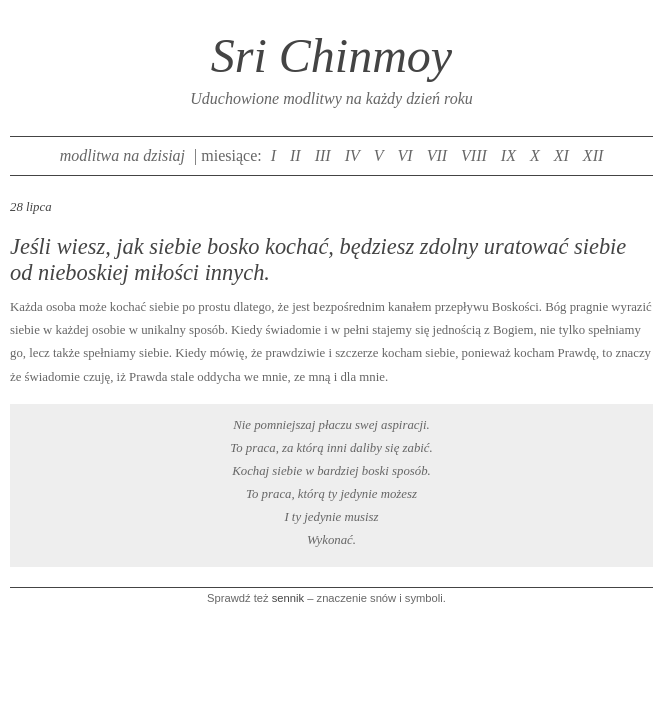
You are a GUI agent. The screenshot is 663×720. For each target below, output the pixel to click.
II (295, 155)
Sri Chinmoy (331, 55)
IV (352, 155)
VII (437, 155)
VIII (474, 155)
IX (508, 155)
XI (561, 155)
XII (593, 155)
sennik (288, 598)
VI (405, 155)
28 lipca (31, 207)
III (323, 155)
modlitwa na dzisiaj (122, 155)
